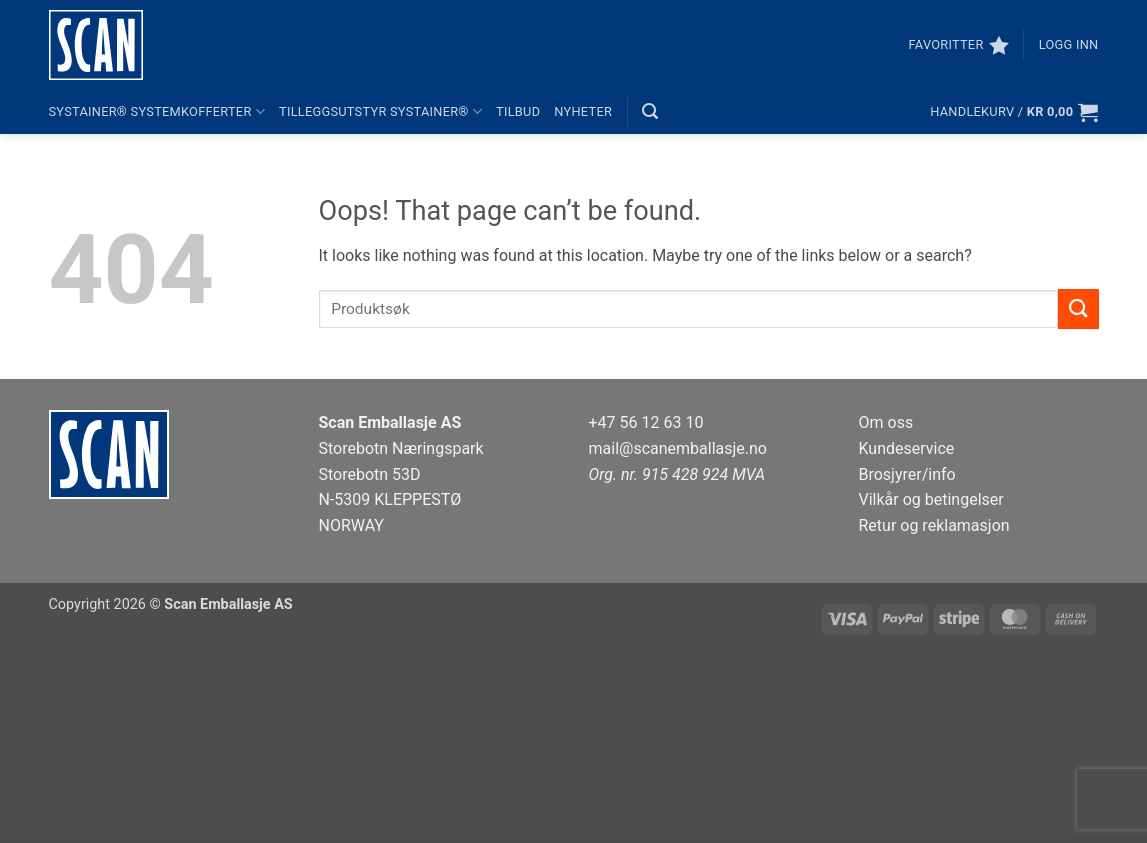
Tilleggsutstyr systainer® (380, 111)
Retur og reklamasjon (934, 525)
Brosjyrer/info (907, 474)
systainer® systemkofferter (157, 111)
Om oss (886, 422)
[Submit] (1078, 308)
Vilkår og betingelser (931, 499)
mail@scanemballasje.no (678, 448)
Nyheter (583, 111)
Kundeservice (907, 448)
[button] (1069, 45)
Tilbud (518, 111)
